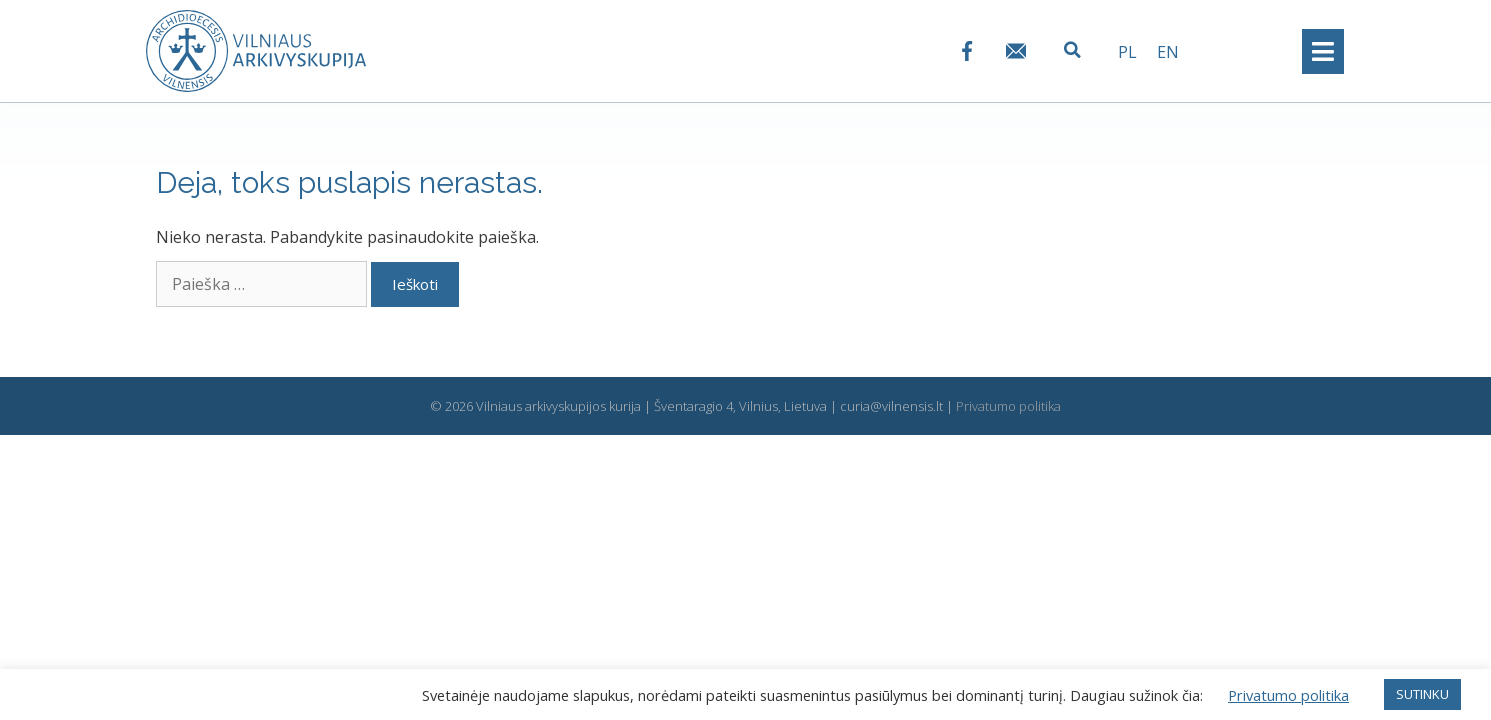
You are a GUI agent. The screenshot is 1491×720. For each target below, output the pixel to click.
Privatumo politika (1008, 406)
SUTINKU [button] (1422, 694)
